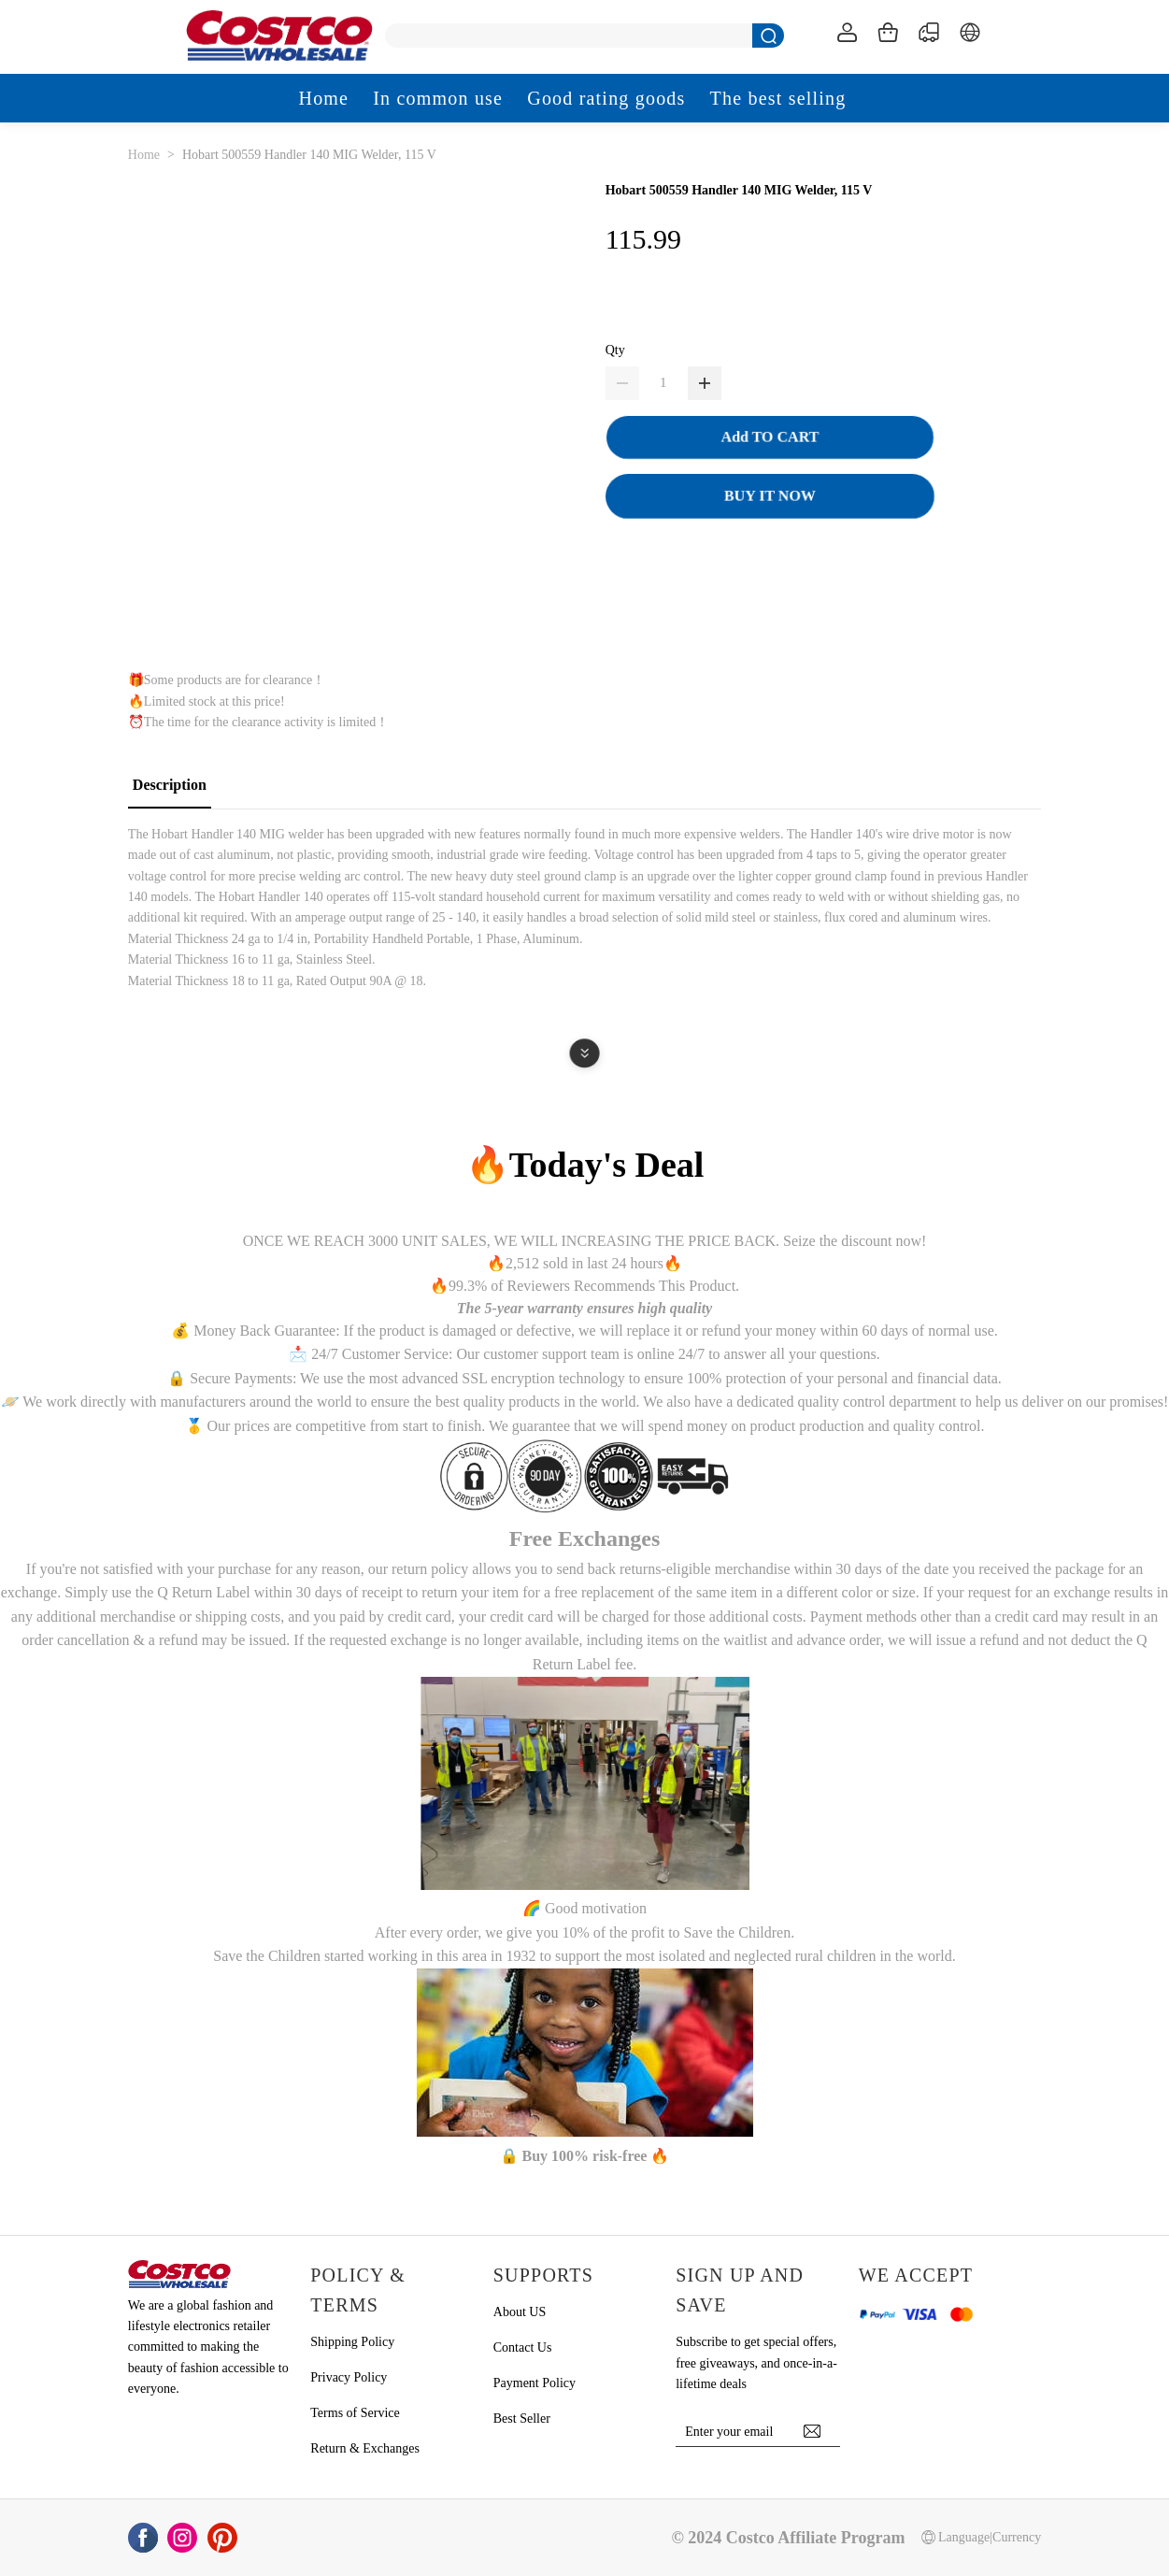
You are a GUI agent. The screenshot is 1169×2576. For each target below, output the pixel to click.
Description (170, 785)
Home (144, 155)
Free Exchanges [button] (585, 1538)
